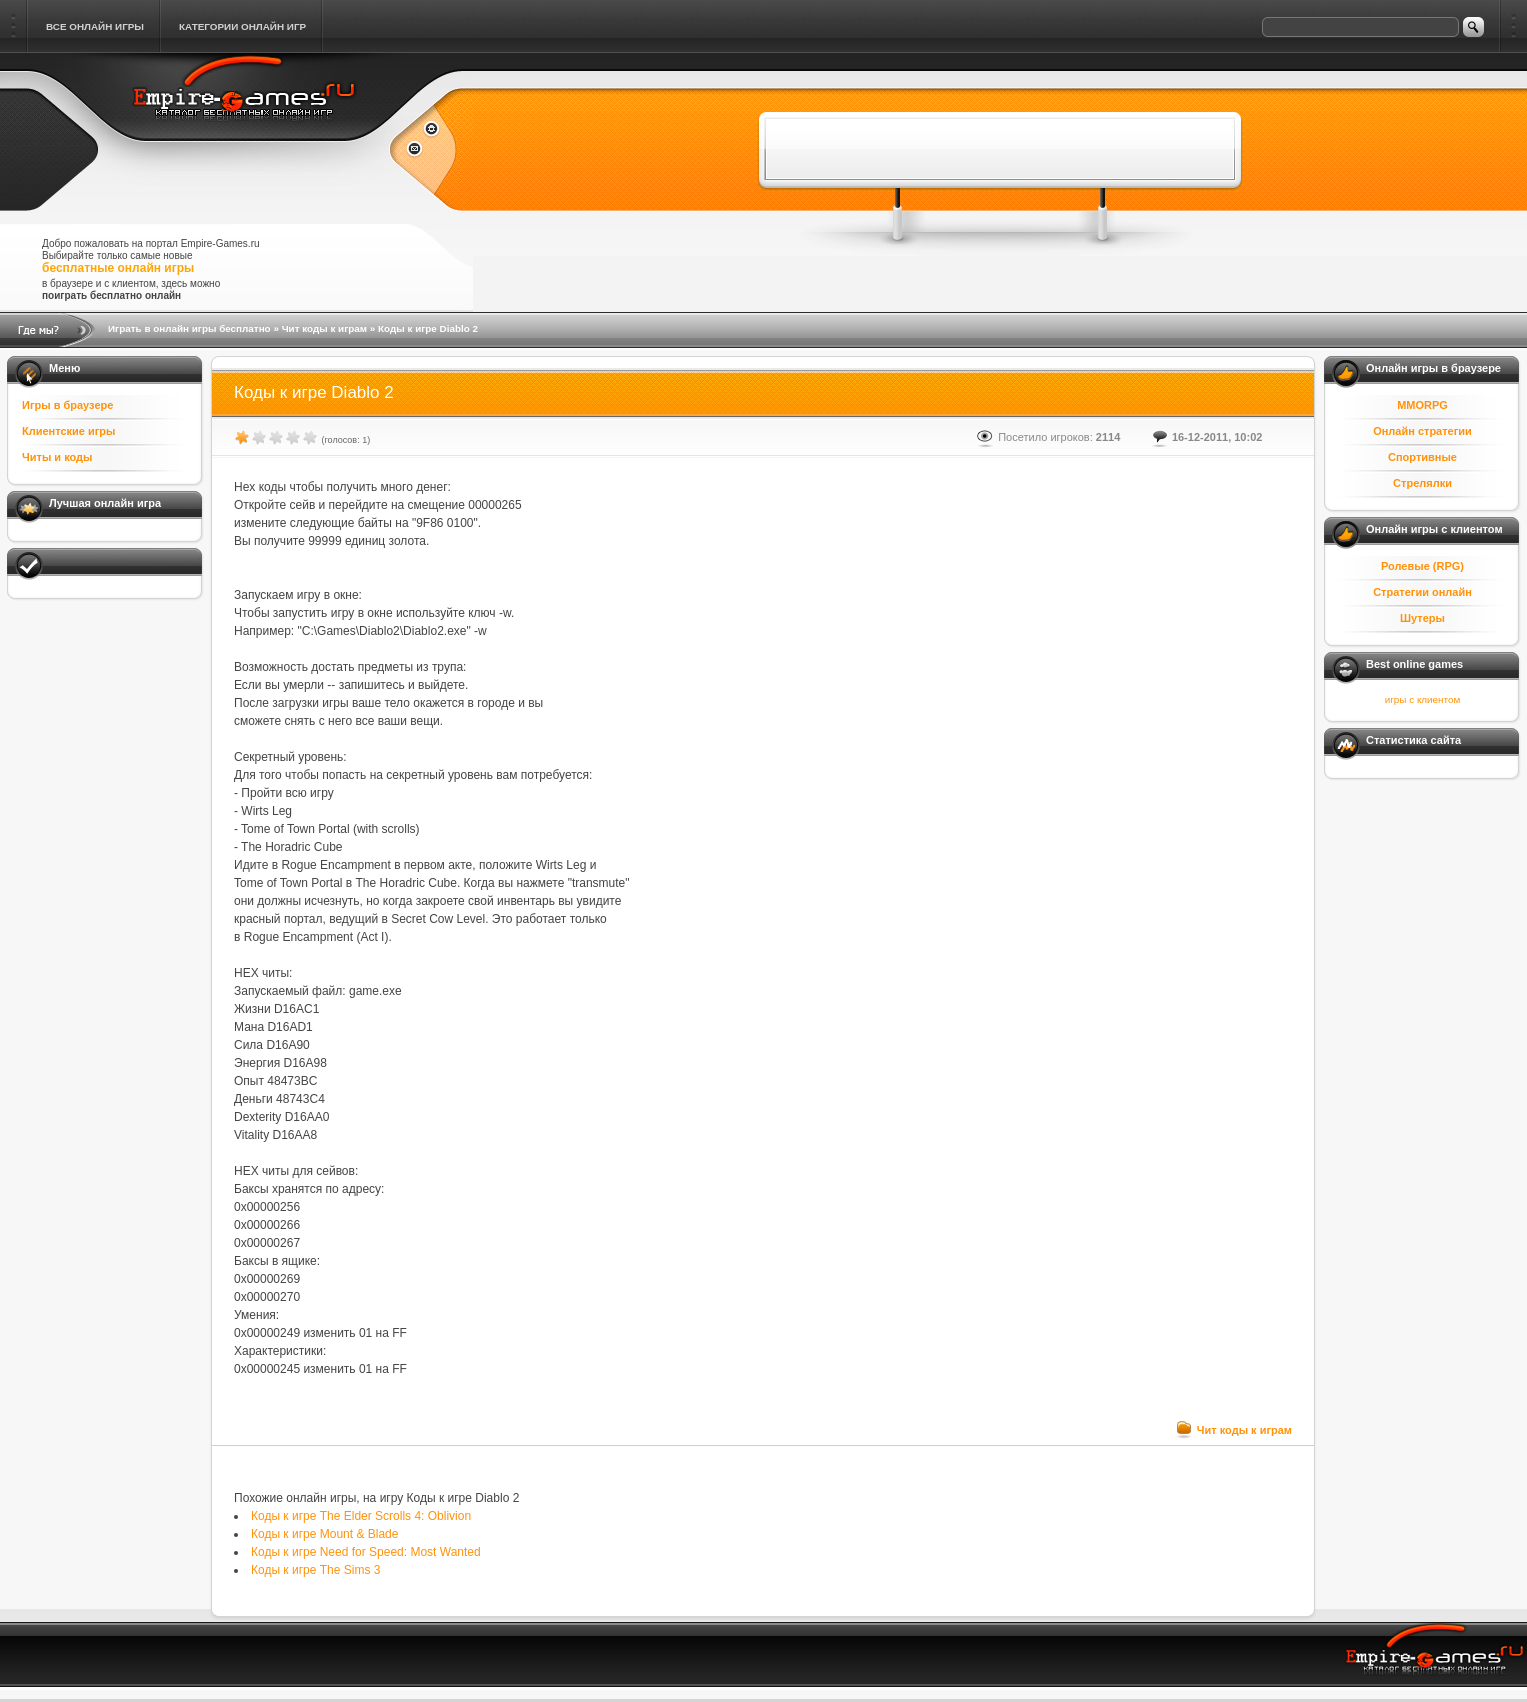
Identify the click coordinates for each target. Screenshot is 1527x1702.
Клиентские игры (68, 431)
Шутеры (1422, 618)
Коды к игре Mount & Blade (324, 1534)
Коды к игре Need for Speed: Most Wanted (366, 1552)
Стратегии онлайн (1422, 592)
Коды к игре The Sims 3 (315, 1570)
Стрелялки (1422, 483)
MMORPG (1422, 405)
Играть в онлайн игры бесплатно (189, 328)
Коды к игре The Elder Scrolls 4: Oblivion (361, 1516)
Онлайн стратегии (1422, 431)
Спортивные (1422, 457)
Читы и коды (57, 457)
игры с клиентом (1422, 699)
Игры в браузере (67, 405)
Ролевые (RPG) (1422, 566)
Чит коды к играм (324, 328)
